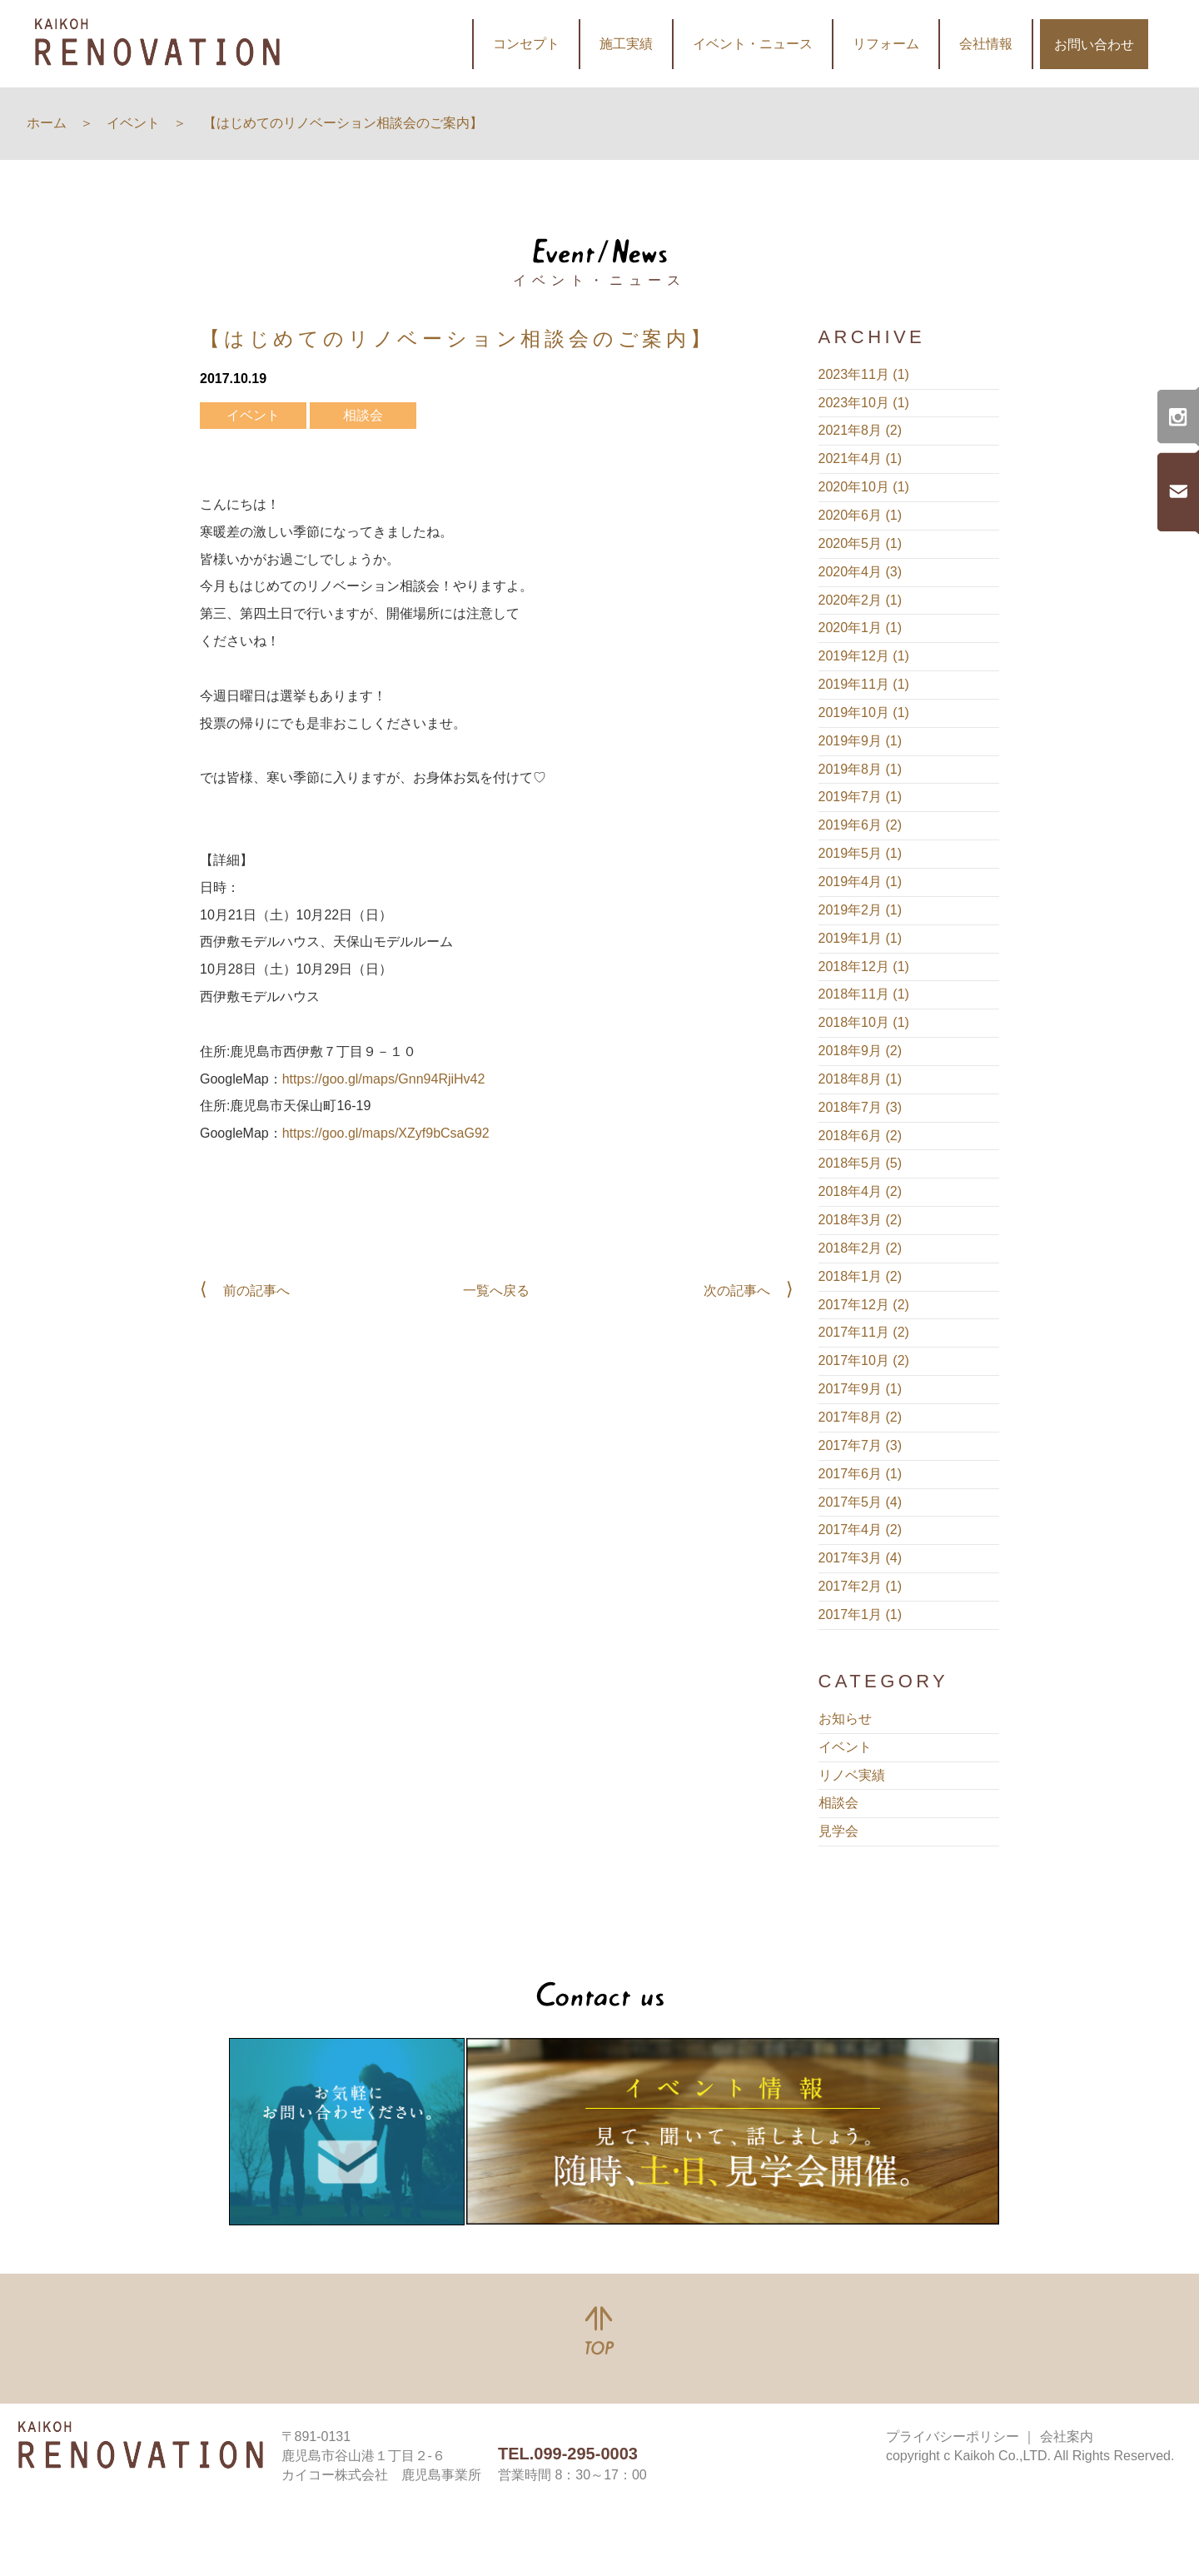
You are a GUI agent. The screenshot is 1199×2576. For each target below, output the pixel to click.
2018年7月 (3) (860, 1107)
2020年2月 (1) (860, 600)
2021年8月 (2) (860, 430)
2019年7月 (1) (860, 797)
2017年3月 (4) (860, 1558)
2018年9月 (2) (860, 1051)
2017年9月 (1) (860, 1389)
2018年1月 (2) (860, 1276)
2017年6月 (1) (860, 1474)
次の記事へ (737, 1290)
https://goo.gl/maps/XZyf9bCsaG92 (386, 1133)
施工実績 (626, 44)
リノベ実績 (851, 1775)
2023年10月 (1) (863, 403)
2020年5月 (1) (860, 543)
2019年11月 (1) (863, 684)
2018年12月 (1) (863, 966)
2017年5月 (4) (860, 1502)
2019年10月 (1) (863, 712)
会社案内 (1066, 2436)
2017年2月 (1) (860, 1586)
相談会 (363, 415)
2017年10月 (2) (863, 1360)
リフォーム (886, 44)
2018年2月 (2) (860, 1248)
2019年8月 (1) (860, 769)
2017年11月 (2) (863, 1332)
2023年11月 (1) (863, 374)
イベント (253, 415)
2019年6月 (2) (860, 825)
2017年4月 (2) (860, 1529)
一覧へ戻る (496, 1290)
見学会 (838, 1831)
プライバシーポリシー (952, 2436)
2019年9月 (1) (860, 741)
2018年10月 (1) (863, 1022)
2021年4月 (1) (860, 458)
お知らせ (845, 1719)
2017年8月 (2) (860, 1417)
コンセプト (526, 44)
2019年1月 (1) (860, 938)
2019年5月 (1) (860, 853)
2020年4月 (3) (860, 572)
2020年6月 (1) (860, 515)
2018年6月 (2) (860, 1136)
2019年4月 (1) (860, 881)
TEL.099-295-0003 (568, 2453)
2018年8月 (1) (860, 1079)
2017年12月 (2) (863, 1305)
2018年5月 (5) (860, 1163)
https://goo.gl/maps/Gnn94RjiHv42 (383, 1079)
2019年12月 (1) (863, 656)
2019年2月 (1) (860, 910)
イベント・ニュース (753, 44)
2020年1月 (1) (860, 627)
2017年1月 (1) (860, 1614)
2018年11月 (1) (863, 994)
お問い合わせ (1094, 44)
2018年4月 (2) (860, 1191)
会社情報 (985, 44)
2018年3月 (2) (860, 1220)
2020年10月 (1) (863, 487)
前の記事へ (256, 1290)
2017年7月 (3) (860, 1445)
